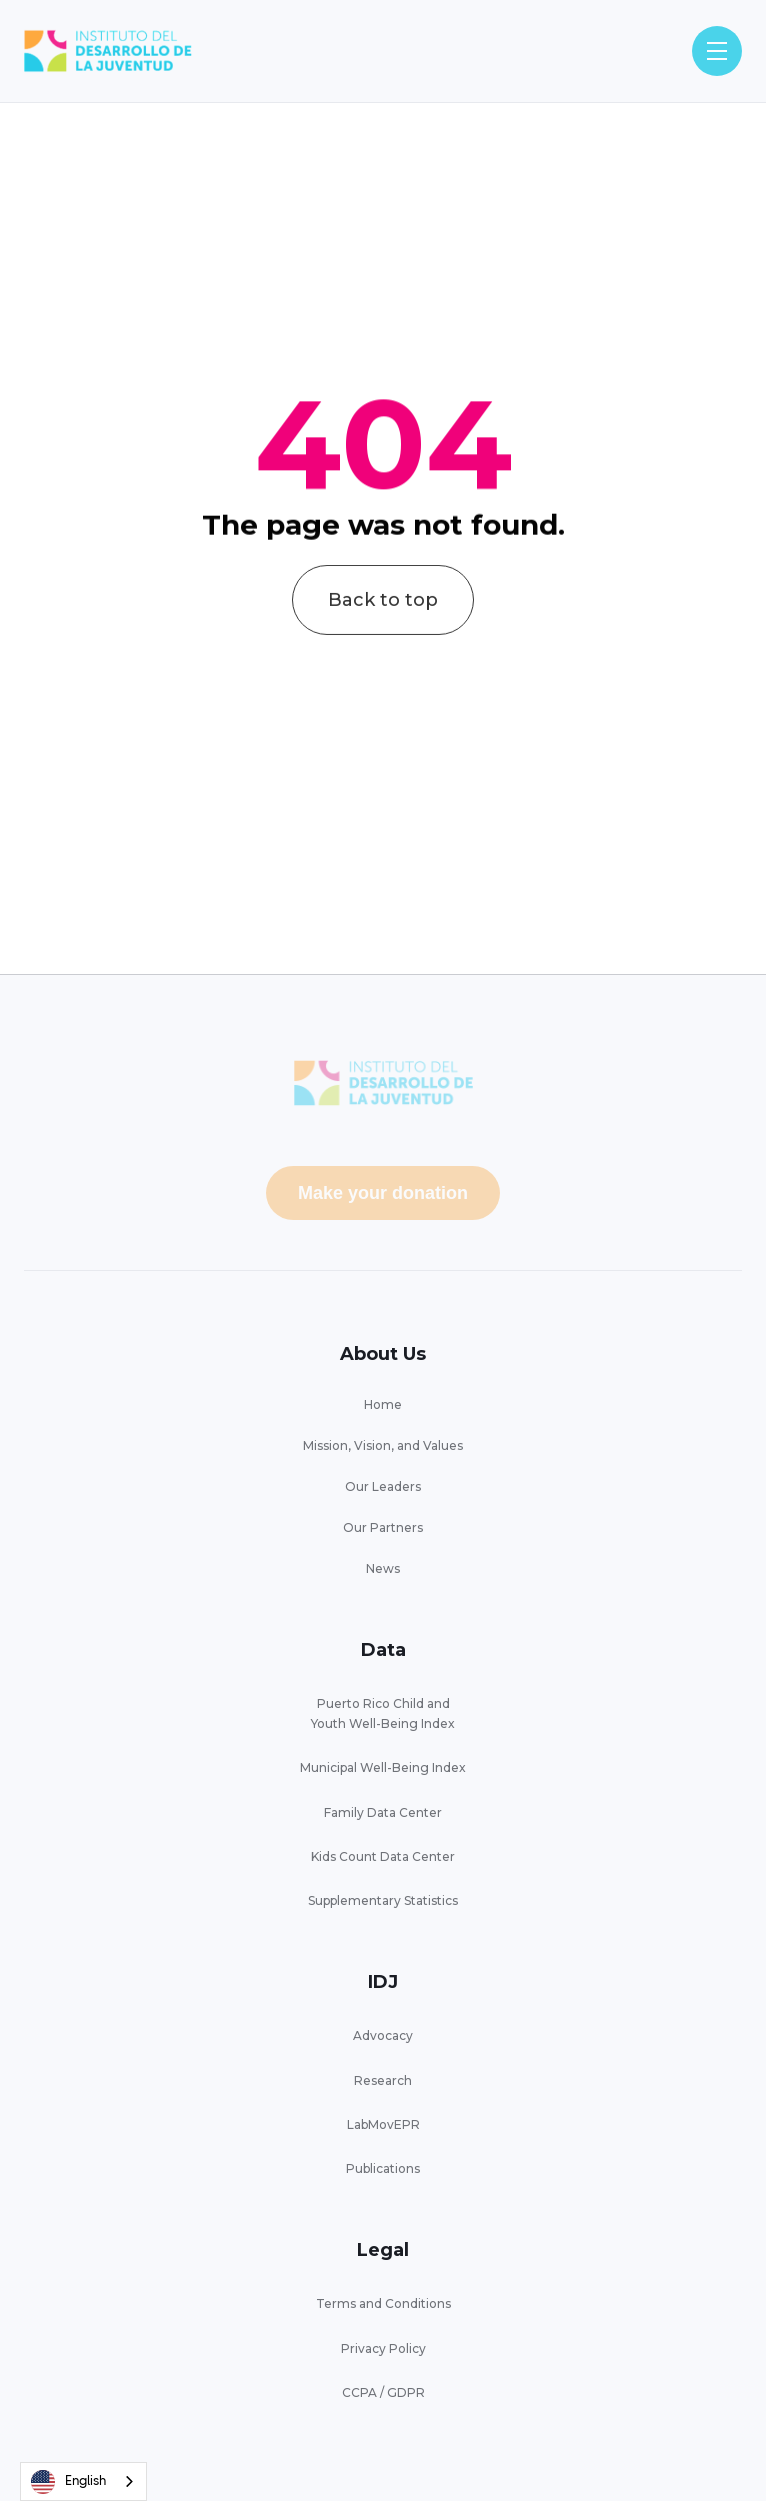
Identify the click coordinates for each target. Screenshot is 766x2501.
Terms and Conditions (383, 2303)
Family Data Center (383, 1812)
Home (383, 1404)
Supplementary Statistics (383, 1900)
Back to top (383, 621)
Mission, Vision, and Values (383, 1445)
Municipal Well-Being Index (383, 1767)
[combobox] (83, 2481)
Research (383, 2080)
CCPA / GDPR (383, 2392)
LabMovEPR (383, 2124)
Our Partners (383, 1527)
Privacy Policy (383, 2348)
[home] (108, 51)
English (68, 2482)
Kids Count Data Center (383, 1856)
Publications (383, 2168)
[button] (717, 51)
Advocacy (383, 2035)
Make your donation (383, 1193)
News (383, 1568)
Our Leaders (383, 1486)
